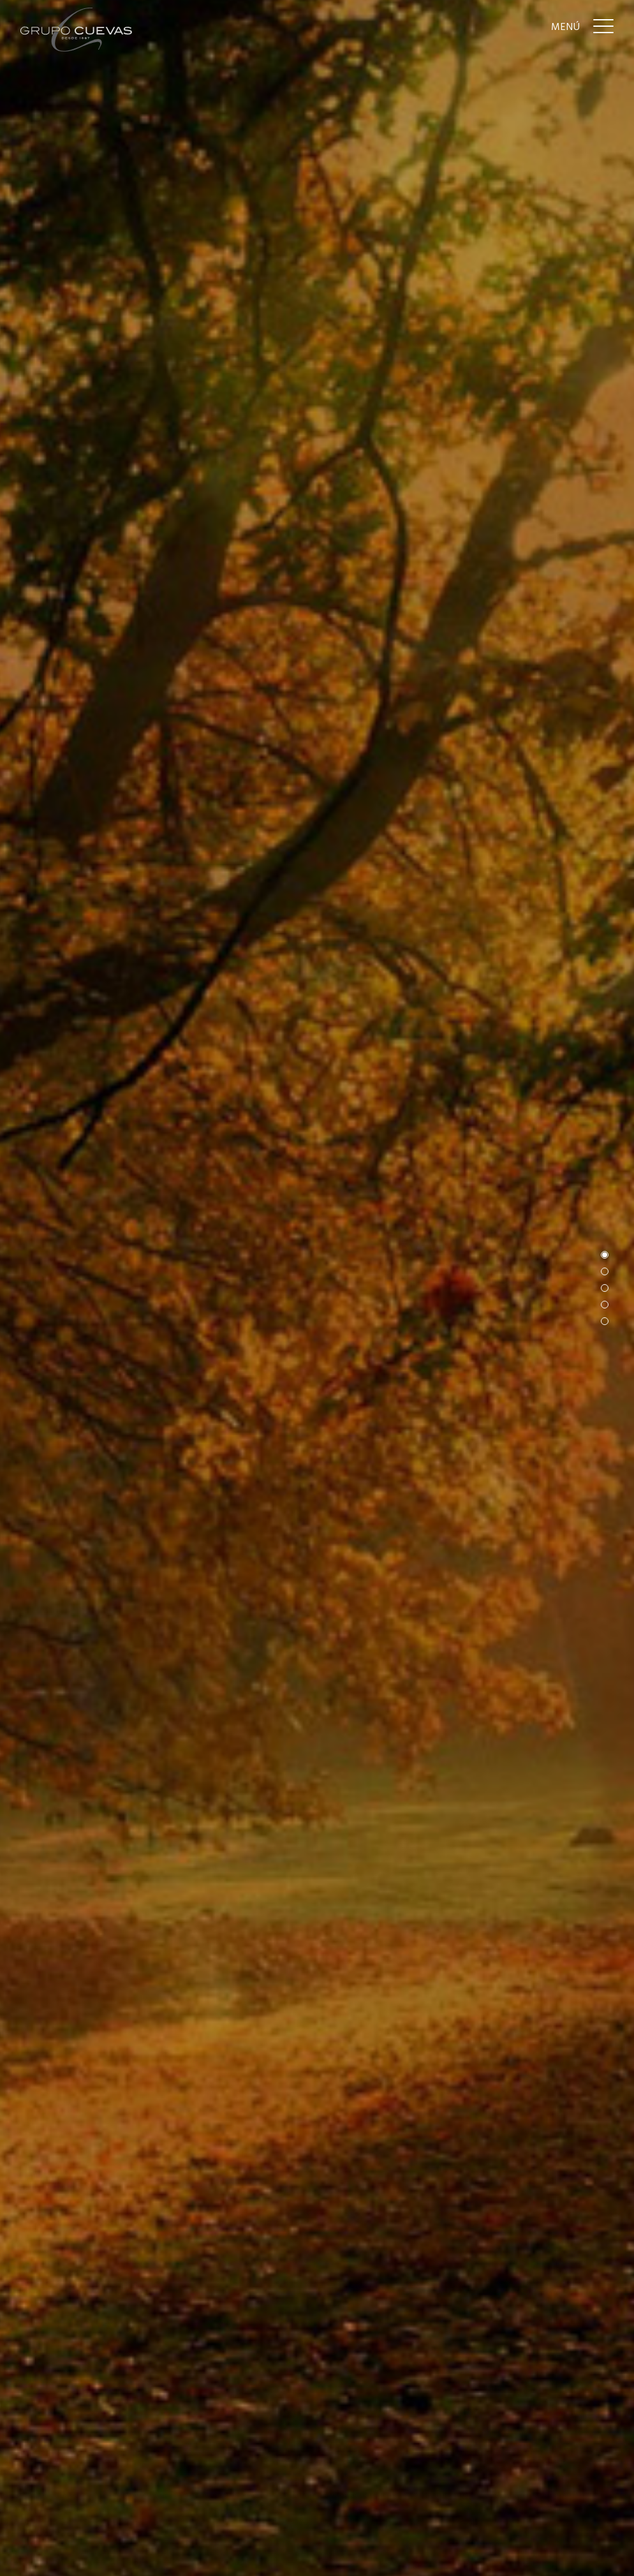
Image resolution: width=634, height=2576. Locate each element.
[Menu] (582, 25)
